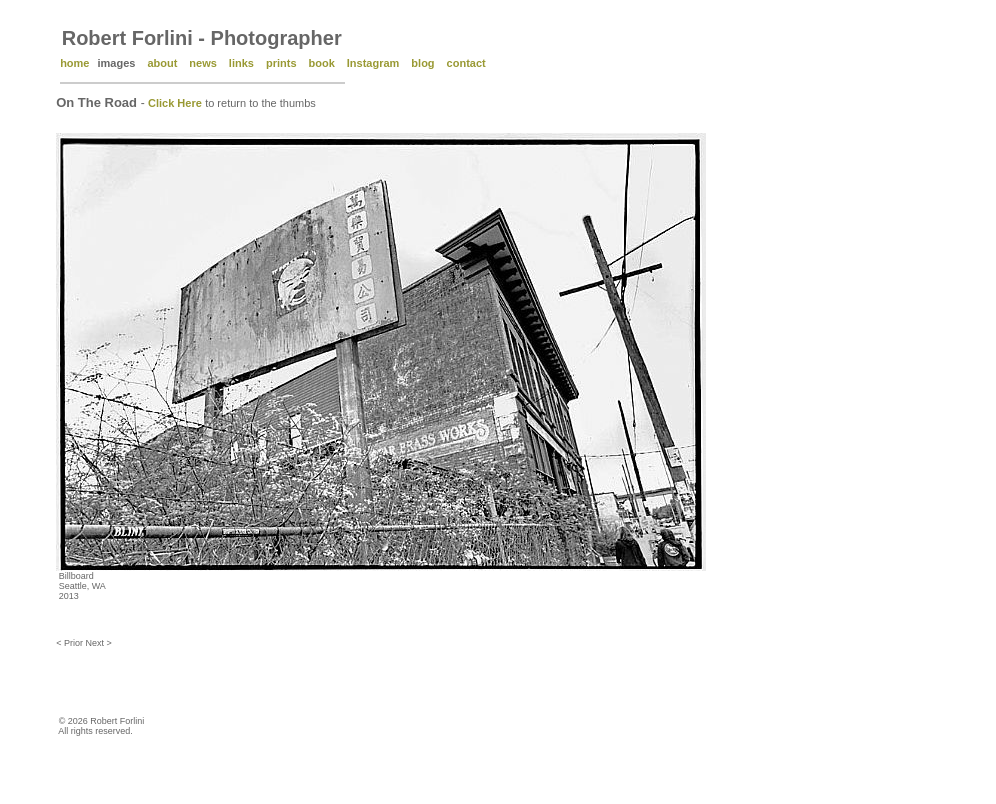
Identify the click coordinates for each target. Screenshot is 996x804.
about (162, 63)
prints (281, 63)
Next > (98, 643)
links (241, 63)
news (203, 63)
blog (422, 63)
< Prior (70, 643)
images (116, 63)
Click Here (175, 103)
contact (466, 63)
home (74, 63)
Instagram (373, 63)
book (322, 63)
